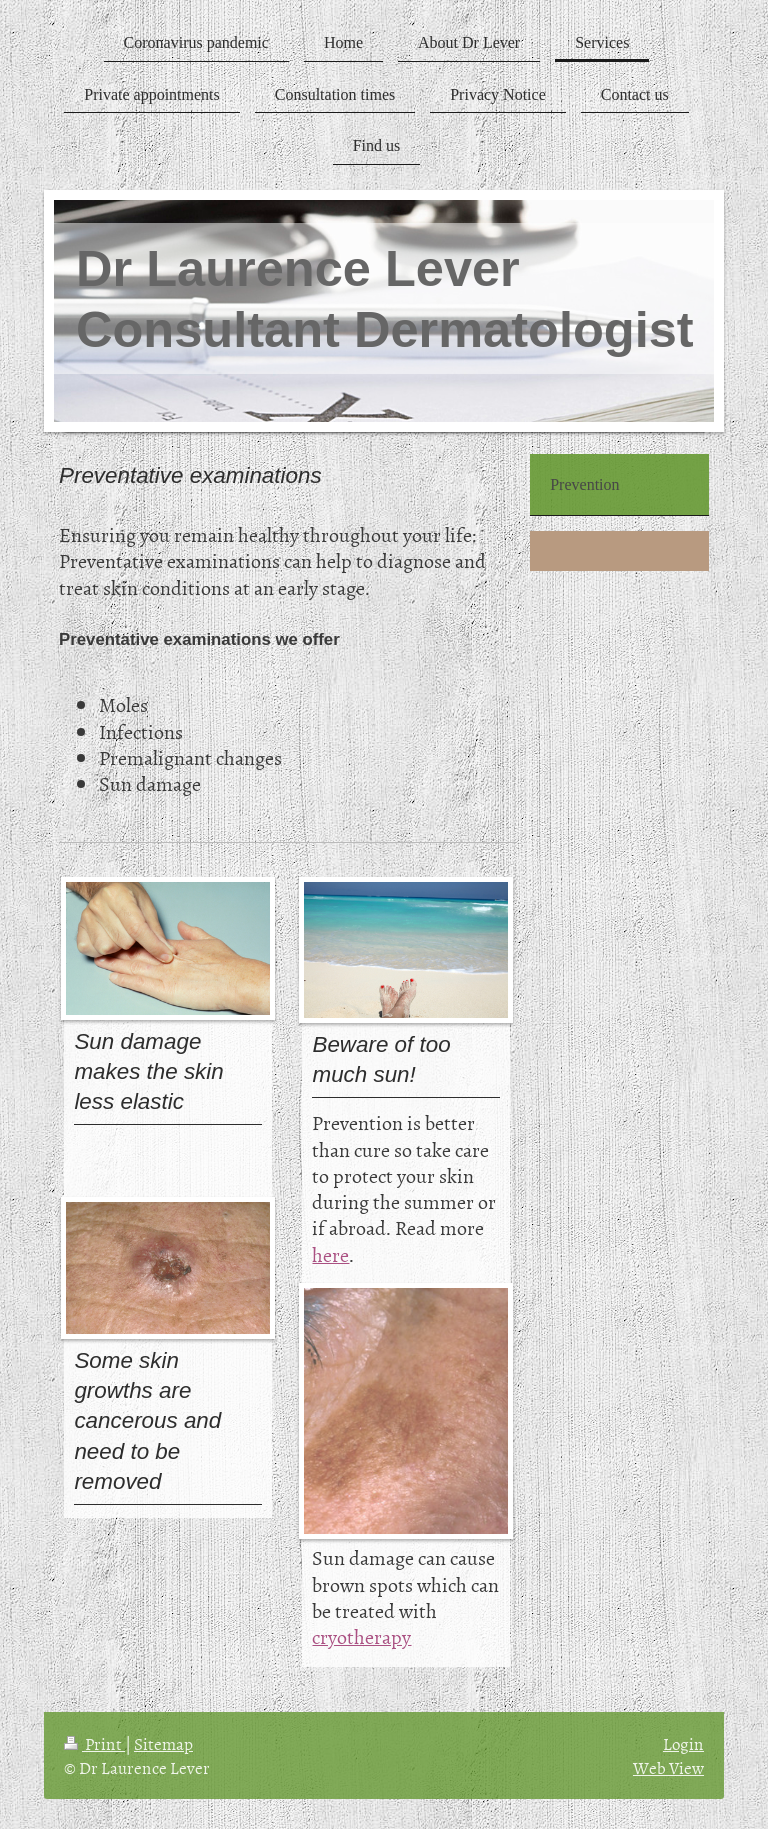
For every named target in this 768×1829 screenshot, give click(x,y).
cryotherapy (361, 1636)
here (330, 1254)
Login (683, 1743)
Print (94, 1743)
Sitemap (163, 1743)
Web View (668, 1767)
